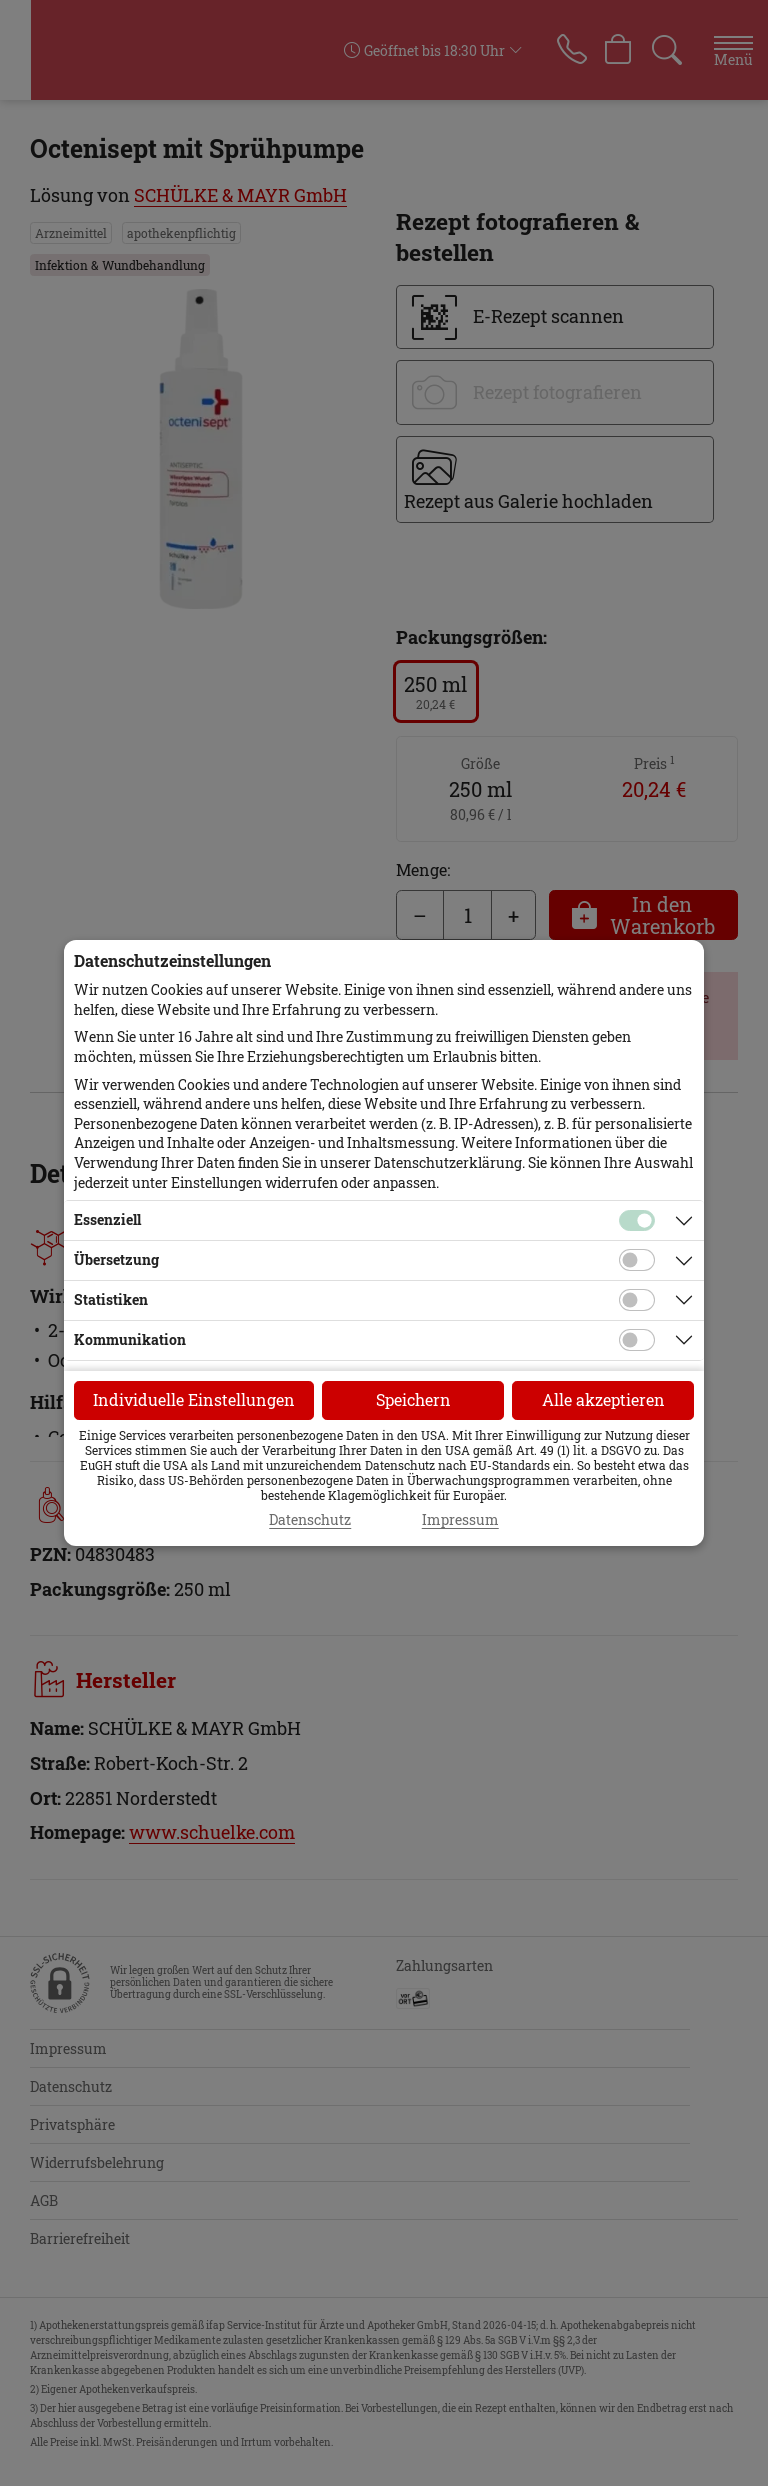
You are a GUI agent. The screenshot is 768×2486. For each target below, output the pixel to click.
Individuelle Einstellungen (194, 1399)
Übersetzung (116, 1259)
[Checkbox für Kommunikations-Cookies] (637, 1340)
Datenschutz (310, 1520)
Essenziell (107, 1219)
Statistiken (111, 1299)
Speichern (413, 1399)
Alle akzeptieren (603, 1399)
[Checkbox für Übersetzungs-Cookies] (637, 1260)
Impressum (460, 1520)
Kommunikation (130, 1339)
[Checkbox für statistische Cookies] (637, 1300)
